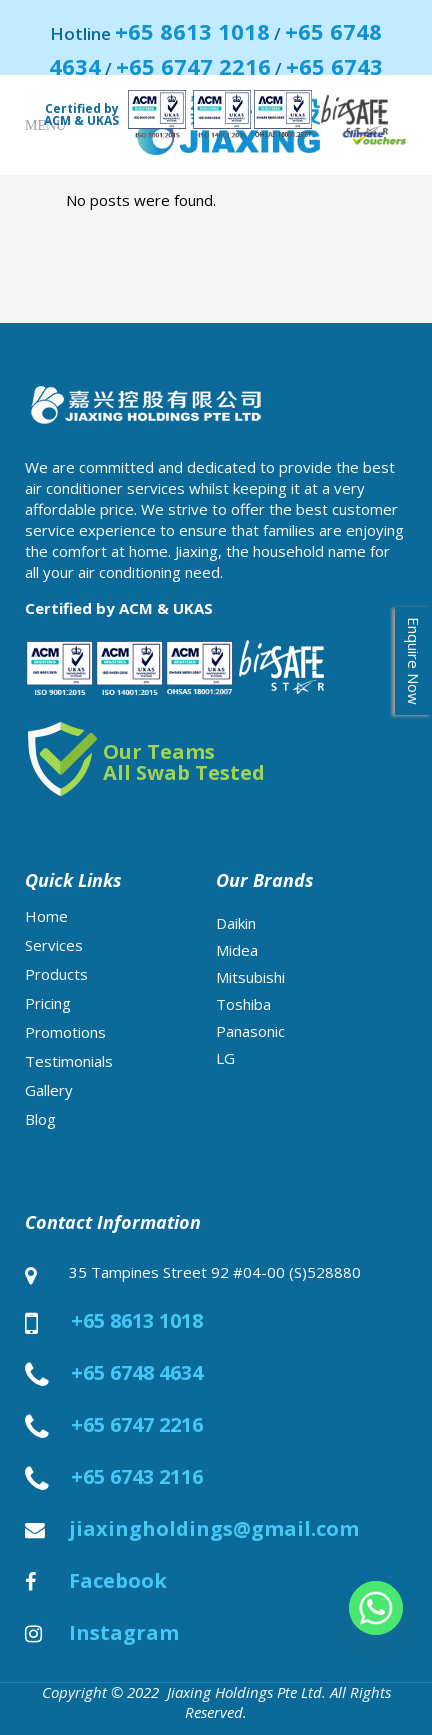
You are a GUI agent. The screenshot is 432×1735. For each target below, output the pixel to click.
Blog (40, 1119)
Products (56, 974)
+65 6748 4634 (137, 1373)
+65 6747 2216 (193, 66)
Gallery (49, 1090)
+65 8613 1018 (192, 31)
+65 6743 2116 (137, 1477)
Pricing (48, 1003)
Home (46, 916)
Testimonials (69, 1061)
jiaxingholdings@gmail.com (214, 1529)
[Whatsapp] (376, 1608)
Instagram (124, 1633)
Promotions (65, 1032)
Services (54, 945)
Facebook (118, 1581)
